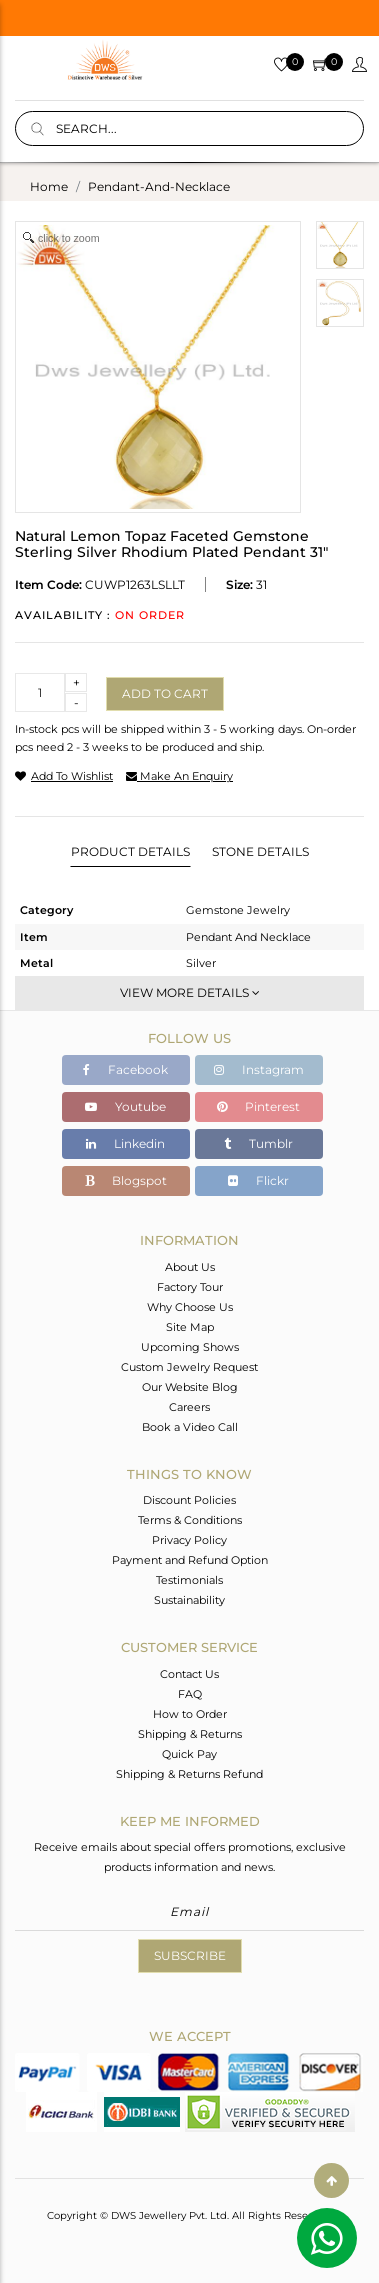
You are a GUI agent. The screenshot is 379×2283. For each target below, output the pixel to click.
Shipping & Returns (190, 1734)
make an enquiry (179, 776)
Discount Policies (189, 1500)
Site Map (190, 1327)
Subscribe (190, 1955)
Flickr (258, 1180)
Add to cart (165, 693)
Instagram (259, 1069)
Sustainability (189, 1600)
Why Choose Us (190, 1307)
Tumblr (258, 1143)
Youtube (125, 1106)
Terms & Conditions (190, 1520)
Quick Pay (189, 1754)
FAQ (190, 1694)
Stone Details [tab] (260, 851)
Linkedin (125, 1143)
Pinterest (258, 1106)
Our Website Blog (190, 1387)
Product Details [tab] (130, 851)
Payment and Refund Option (190, 1560)
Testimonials (189, 1580)
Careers (189, 1407)
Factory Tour (190, 1287)
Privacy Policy (189, 1540)
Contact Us (189, 1674)
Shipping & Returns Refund (189, 1774)
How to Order (190, 1714)
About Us (190, 1267)
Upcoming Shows (190, 1347)
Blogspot (126, 1180)
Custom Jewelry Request (189, 1367)
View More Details (190, 992)
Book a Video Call (190, 1427)
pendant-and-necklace (159, 186)
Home (49, 186)
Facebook (125, 1069)
